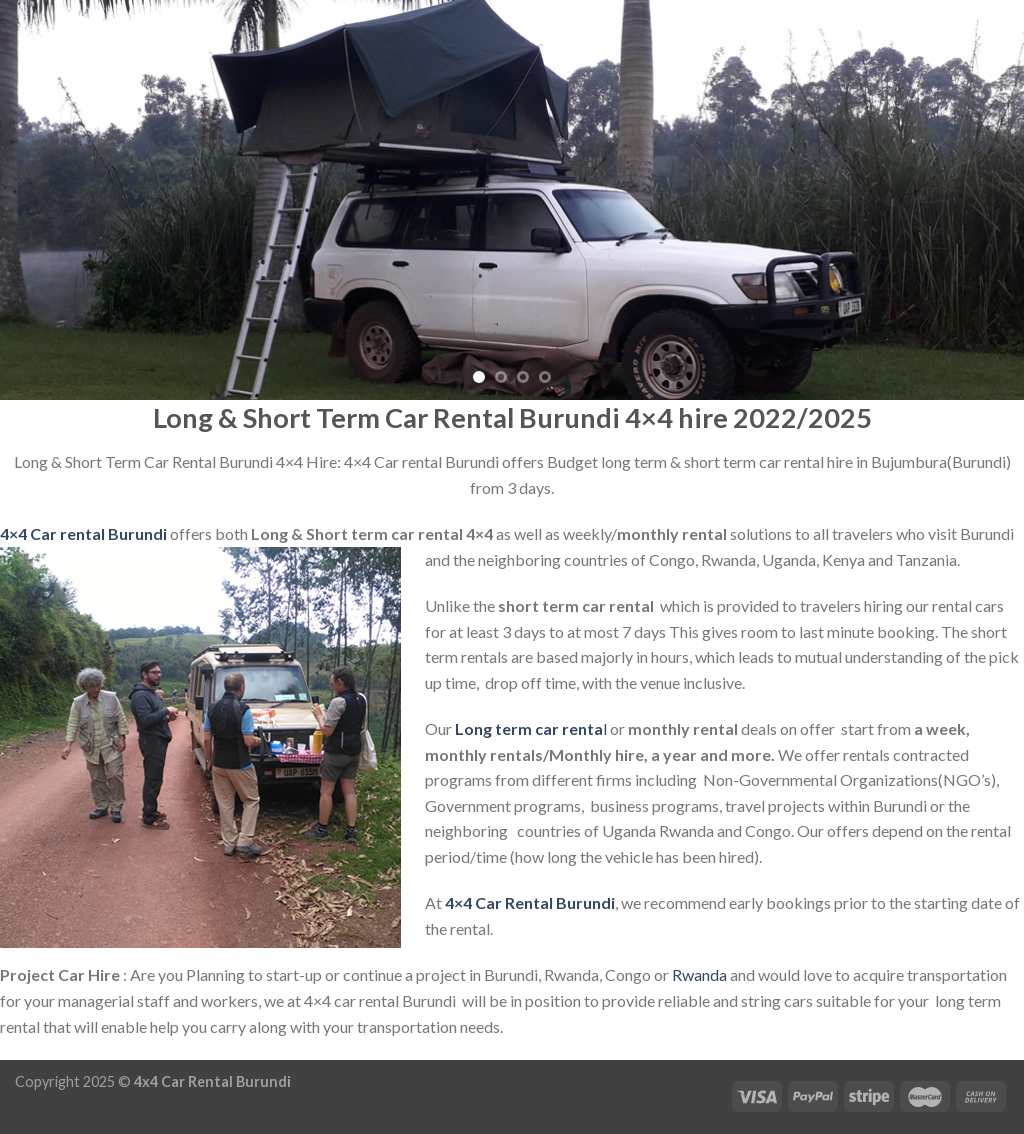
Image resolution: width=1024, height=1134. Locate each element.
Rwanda (699, 974)
